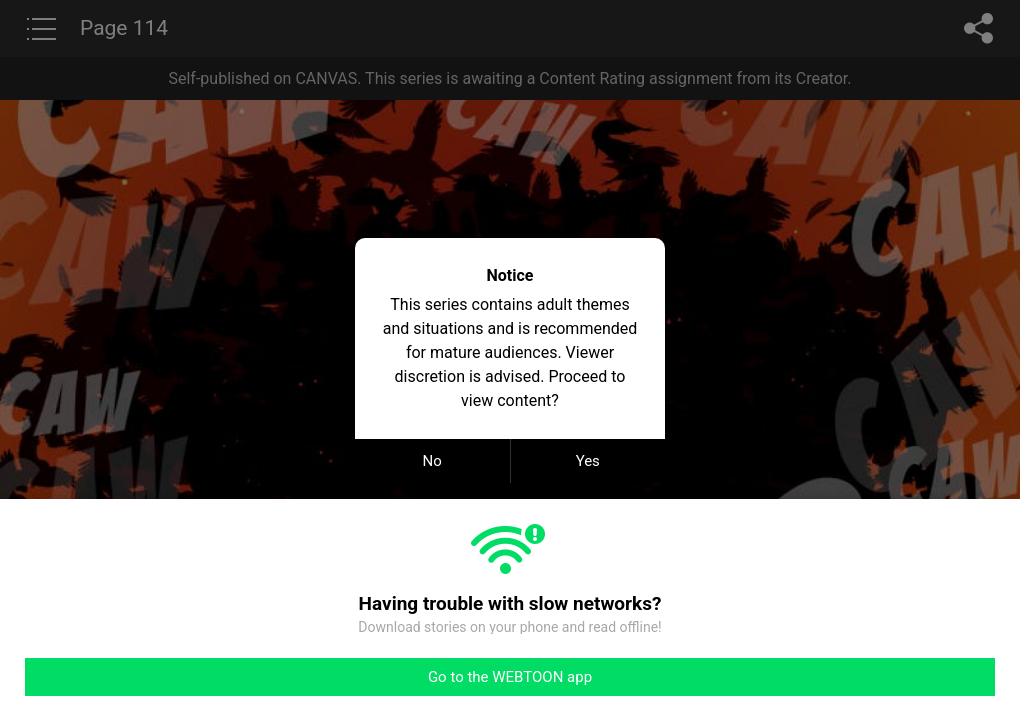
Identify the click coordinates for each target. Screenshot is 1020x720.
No (432, 461)
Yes (588, 461)
